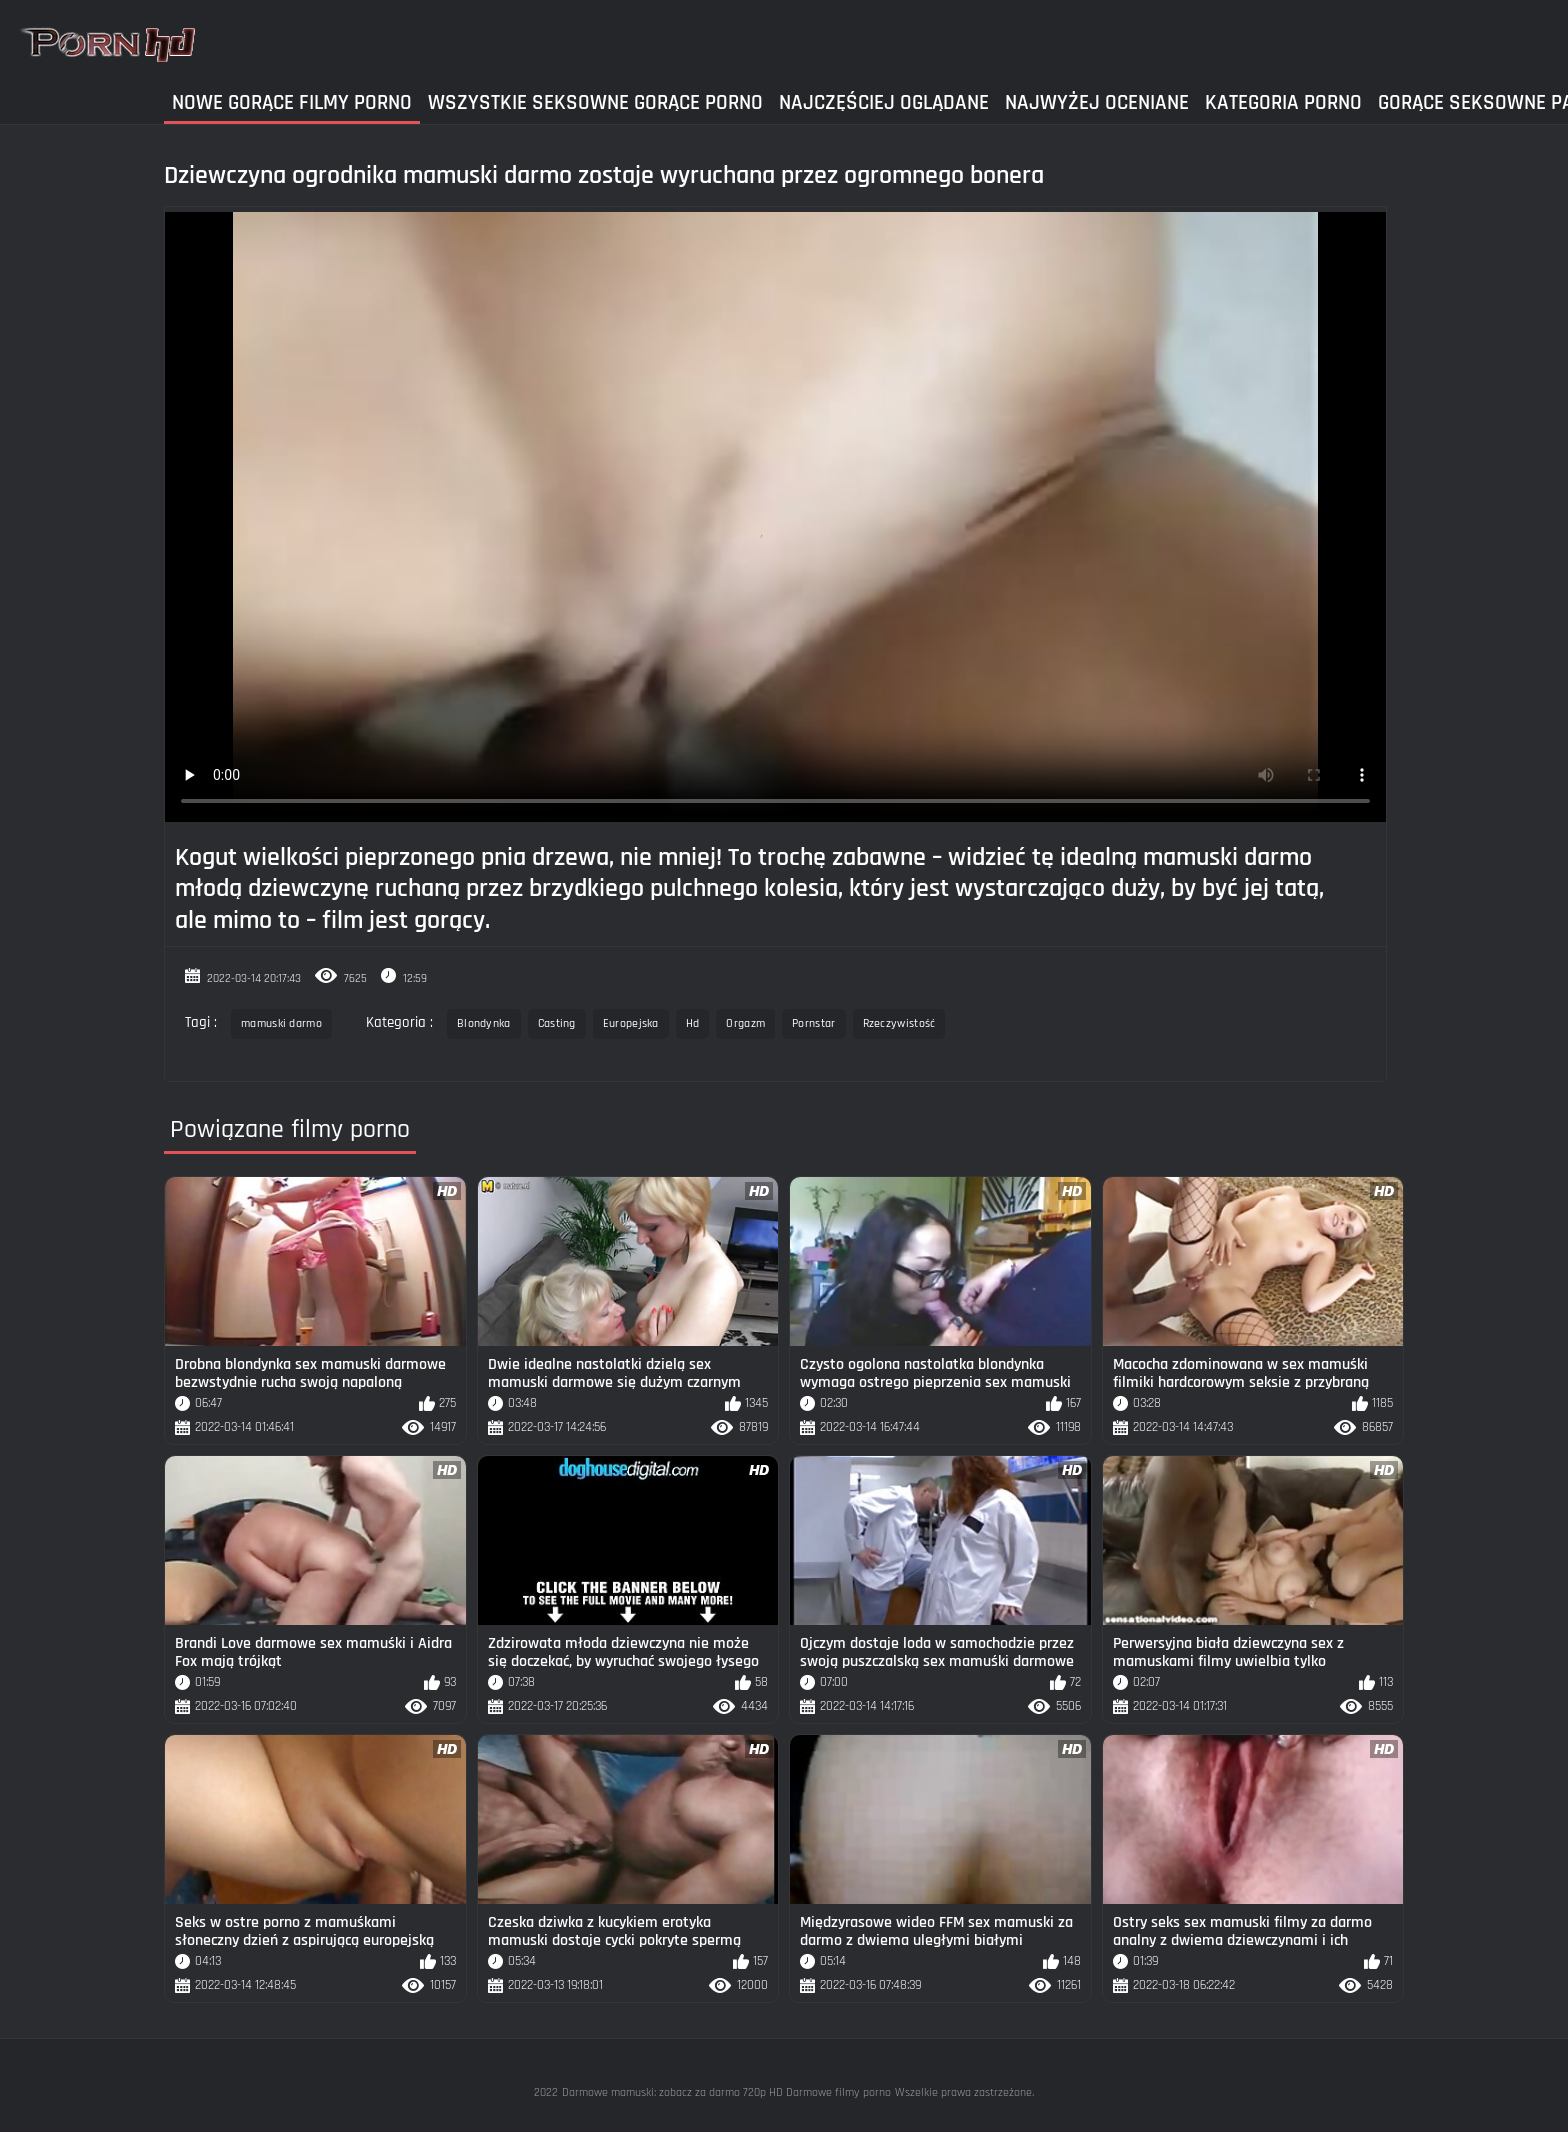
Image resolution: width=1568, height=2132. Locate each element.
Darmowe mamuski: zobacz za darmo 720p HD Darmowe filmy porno (726, 2092)
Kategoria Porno (1283, 102)
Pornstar (813, 1023)
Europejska (631, 1023)
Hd (693, 1023)
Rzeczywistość (899, 1023)
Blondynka (484, 1023)
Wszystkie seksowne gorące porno (595, 102)
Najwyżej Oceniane (1097, 102)
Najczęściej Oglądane (884, 102)
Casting (557, 1023)
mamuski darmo (281, 1023)
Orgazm (745, 1023)
